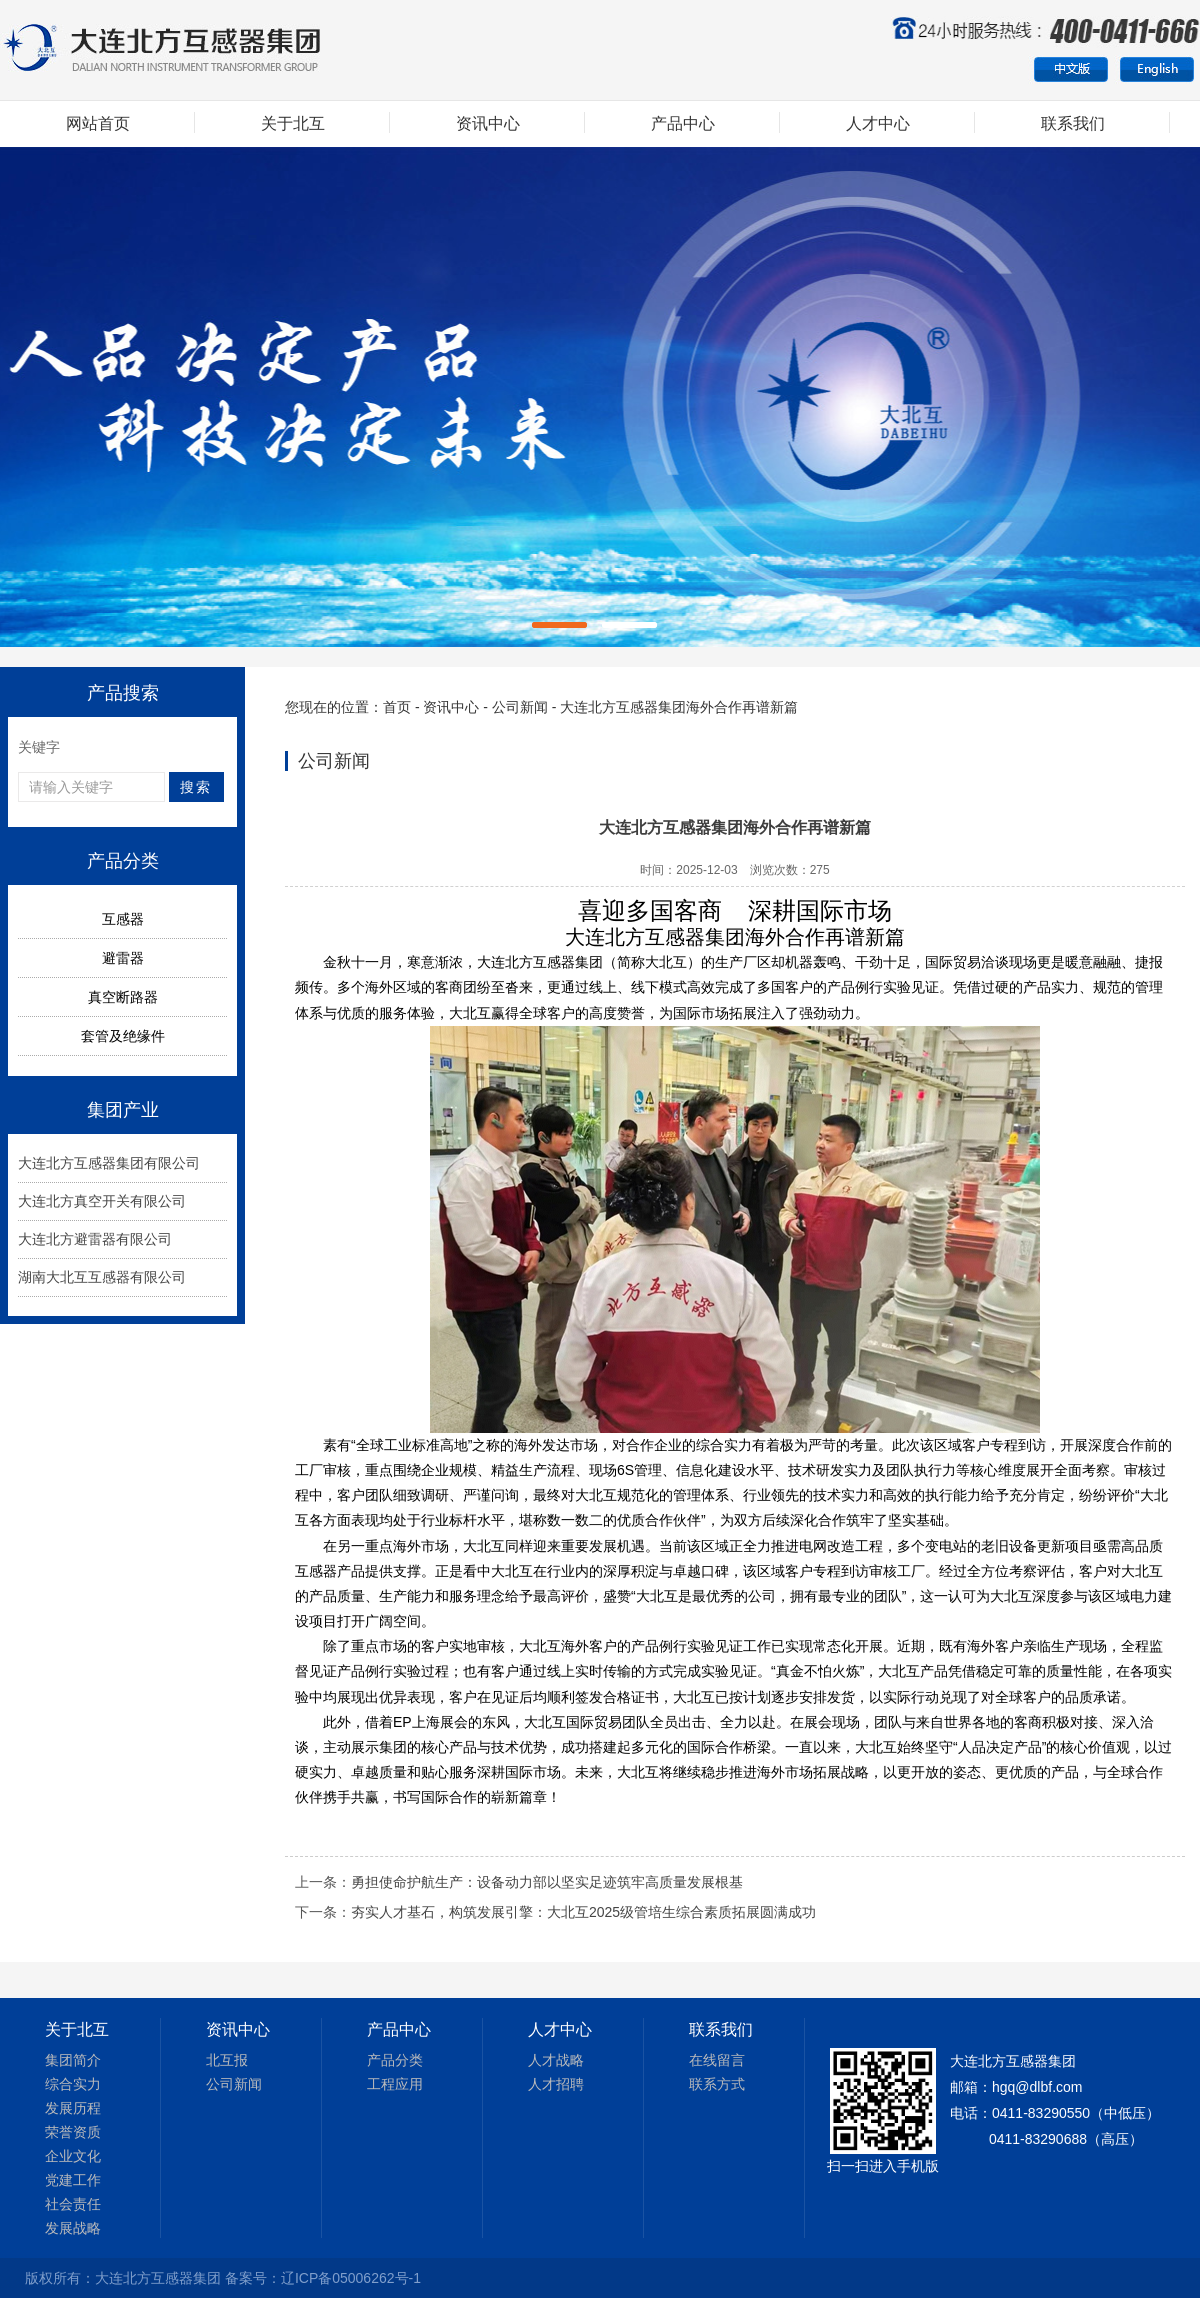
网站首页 (98, 123)
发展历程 (73, 2108)
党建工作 (73, 2180)
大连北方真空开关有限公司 (102, 1201)
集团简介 (73, 2060)
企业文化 (73, 2156)
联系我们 (1073, 123)
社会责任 (73, 2204)
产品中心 (683, 123)
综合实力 (73, 2084)
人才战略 (556, 2060)
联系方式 (717, 2084)
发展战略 (73, 2228)
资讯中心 (488, 123)
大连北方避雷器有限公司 (95, 1239)
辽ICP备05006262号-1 (351, 2278)
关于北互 (293, 123)
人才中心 (878, 123)
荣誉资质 (73, 2132)
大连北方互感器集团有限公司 (109, 1163)
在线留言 (717, 2060)
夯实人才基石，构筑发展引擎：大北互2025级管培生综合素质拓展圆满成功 (583, 1912)
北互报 (227, 2060)
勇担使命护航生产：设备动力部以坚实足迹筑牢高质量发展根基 (547, 1882)
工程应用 (395, 2084)
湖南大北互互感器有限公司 (102, 1277)
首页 (397, 707)
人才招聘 (556, 2084)
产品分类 (395, 2060)
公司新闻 (520, 707)
